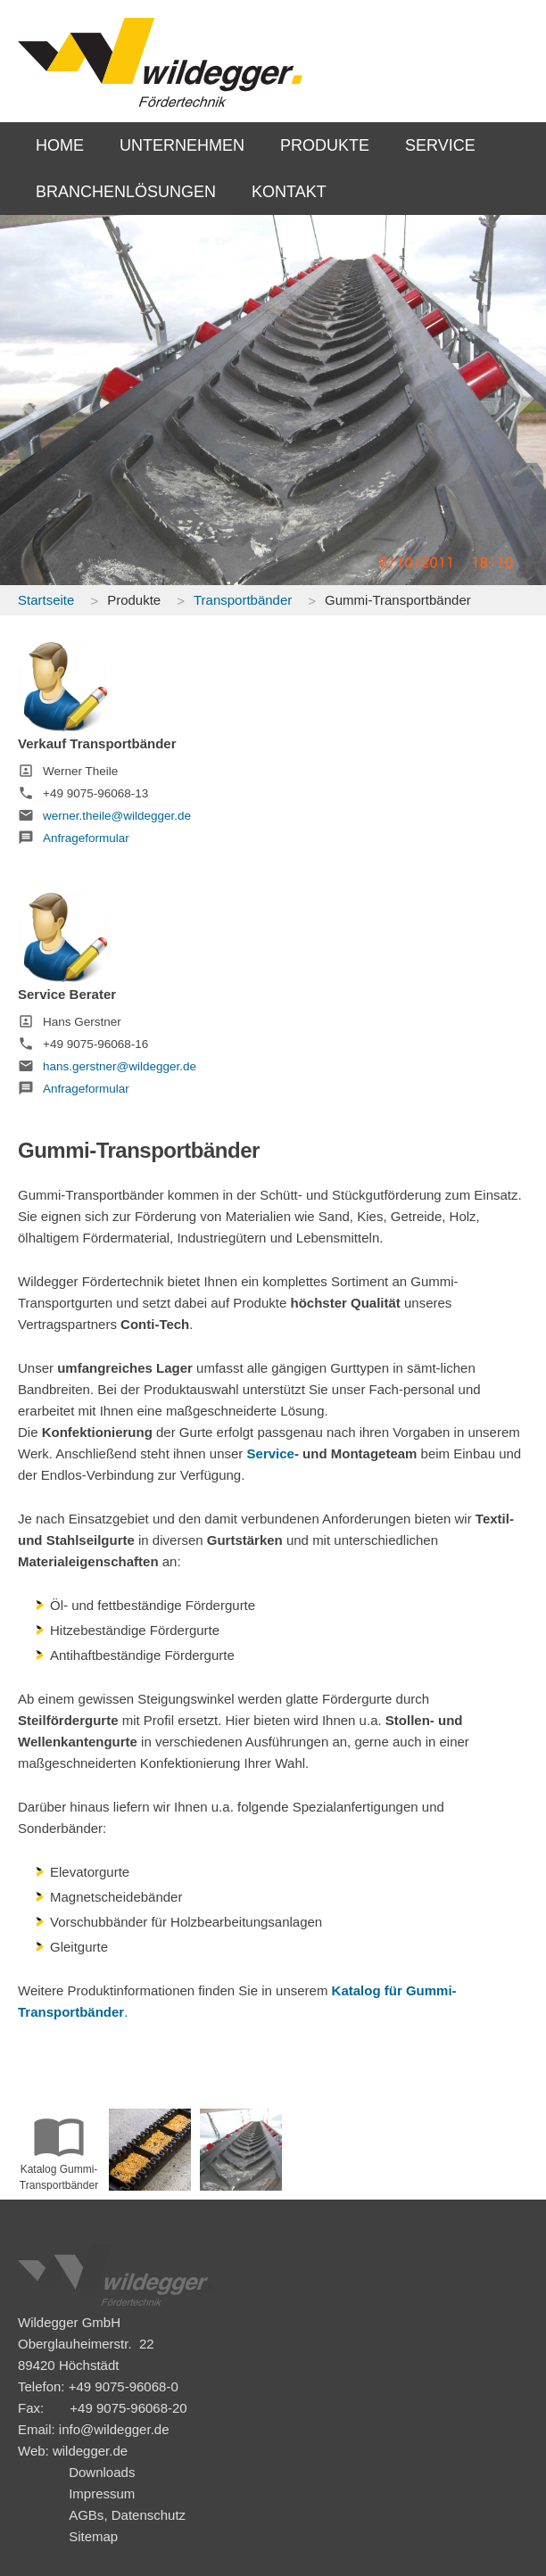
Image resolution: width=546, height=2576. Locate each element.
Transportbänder (243, 599)
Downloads (102, 2472)
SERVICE (440, 145)
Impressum (102, 2493)
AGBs (86, 2514)
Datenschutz (149, 2514)
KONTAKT (289, 192)
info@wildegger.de (114, 2429)
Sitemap (93, 2536)
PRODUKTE (324, 145)
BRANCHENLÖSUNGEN (126, 192)
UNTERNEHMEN (182, 145)
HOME (60, 145)
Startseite (46, 599)
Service (270, 1453)
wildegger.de (90, 2450)
